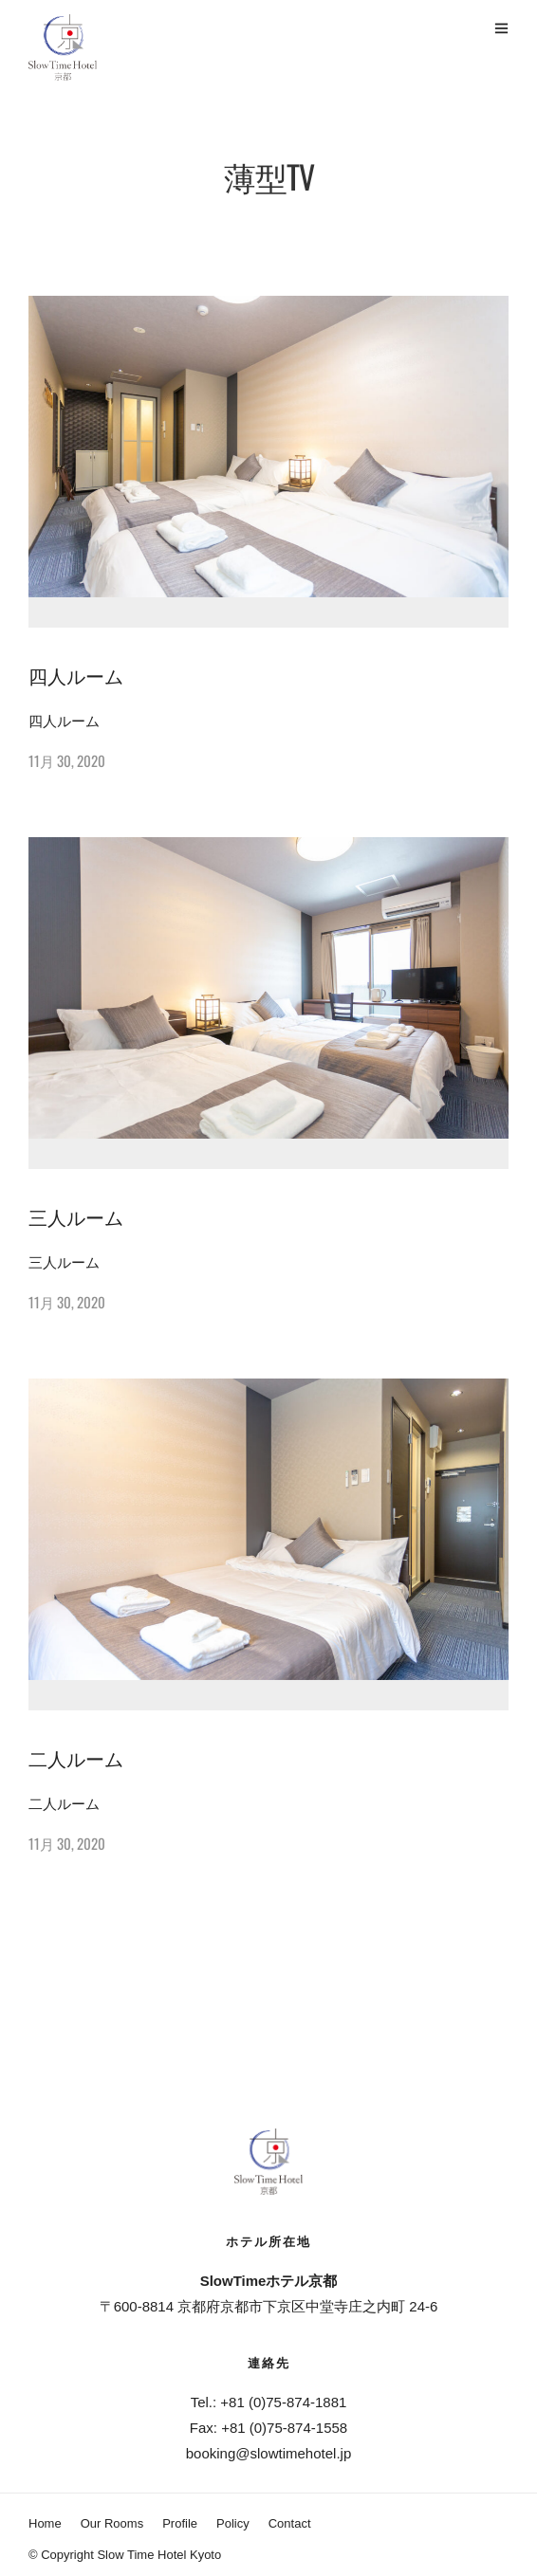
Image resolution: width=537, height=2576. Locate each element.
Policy (233, 2523)
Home (45, 2523)
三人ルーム (75, 1216)
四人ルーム (75, 675)
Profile (179, 2523)
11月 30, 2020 (66, 760)
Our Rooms (112, 2523)
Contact (289, 2523)
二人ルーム (75, 1758)
